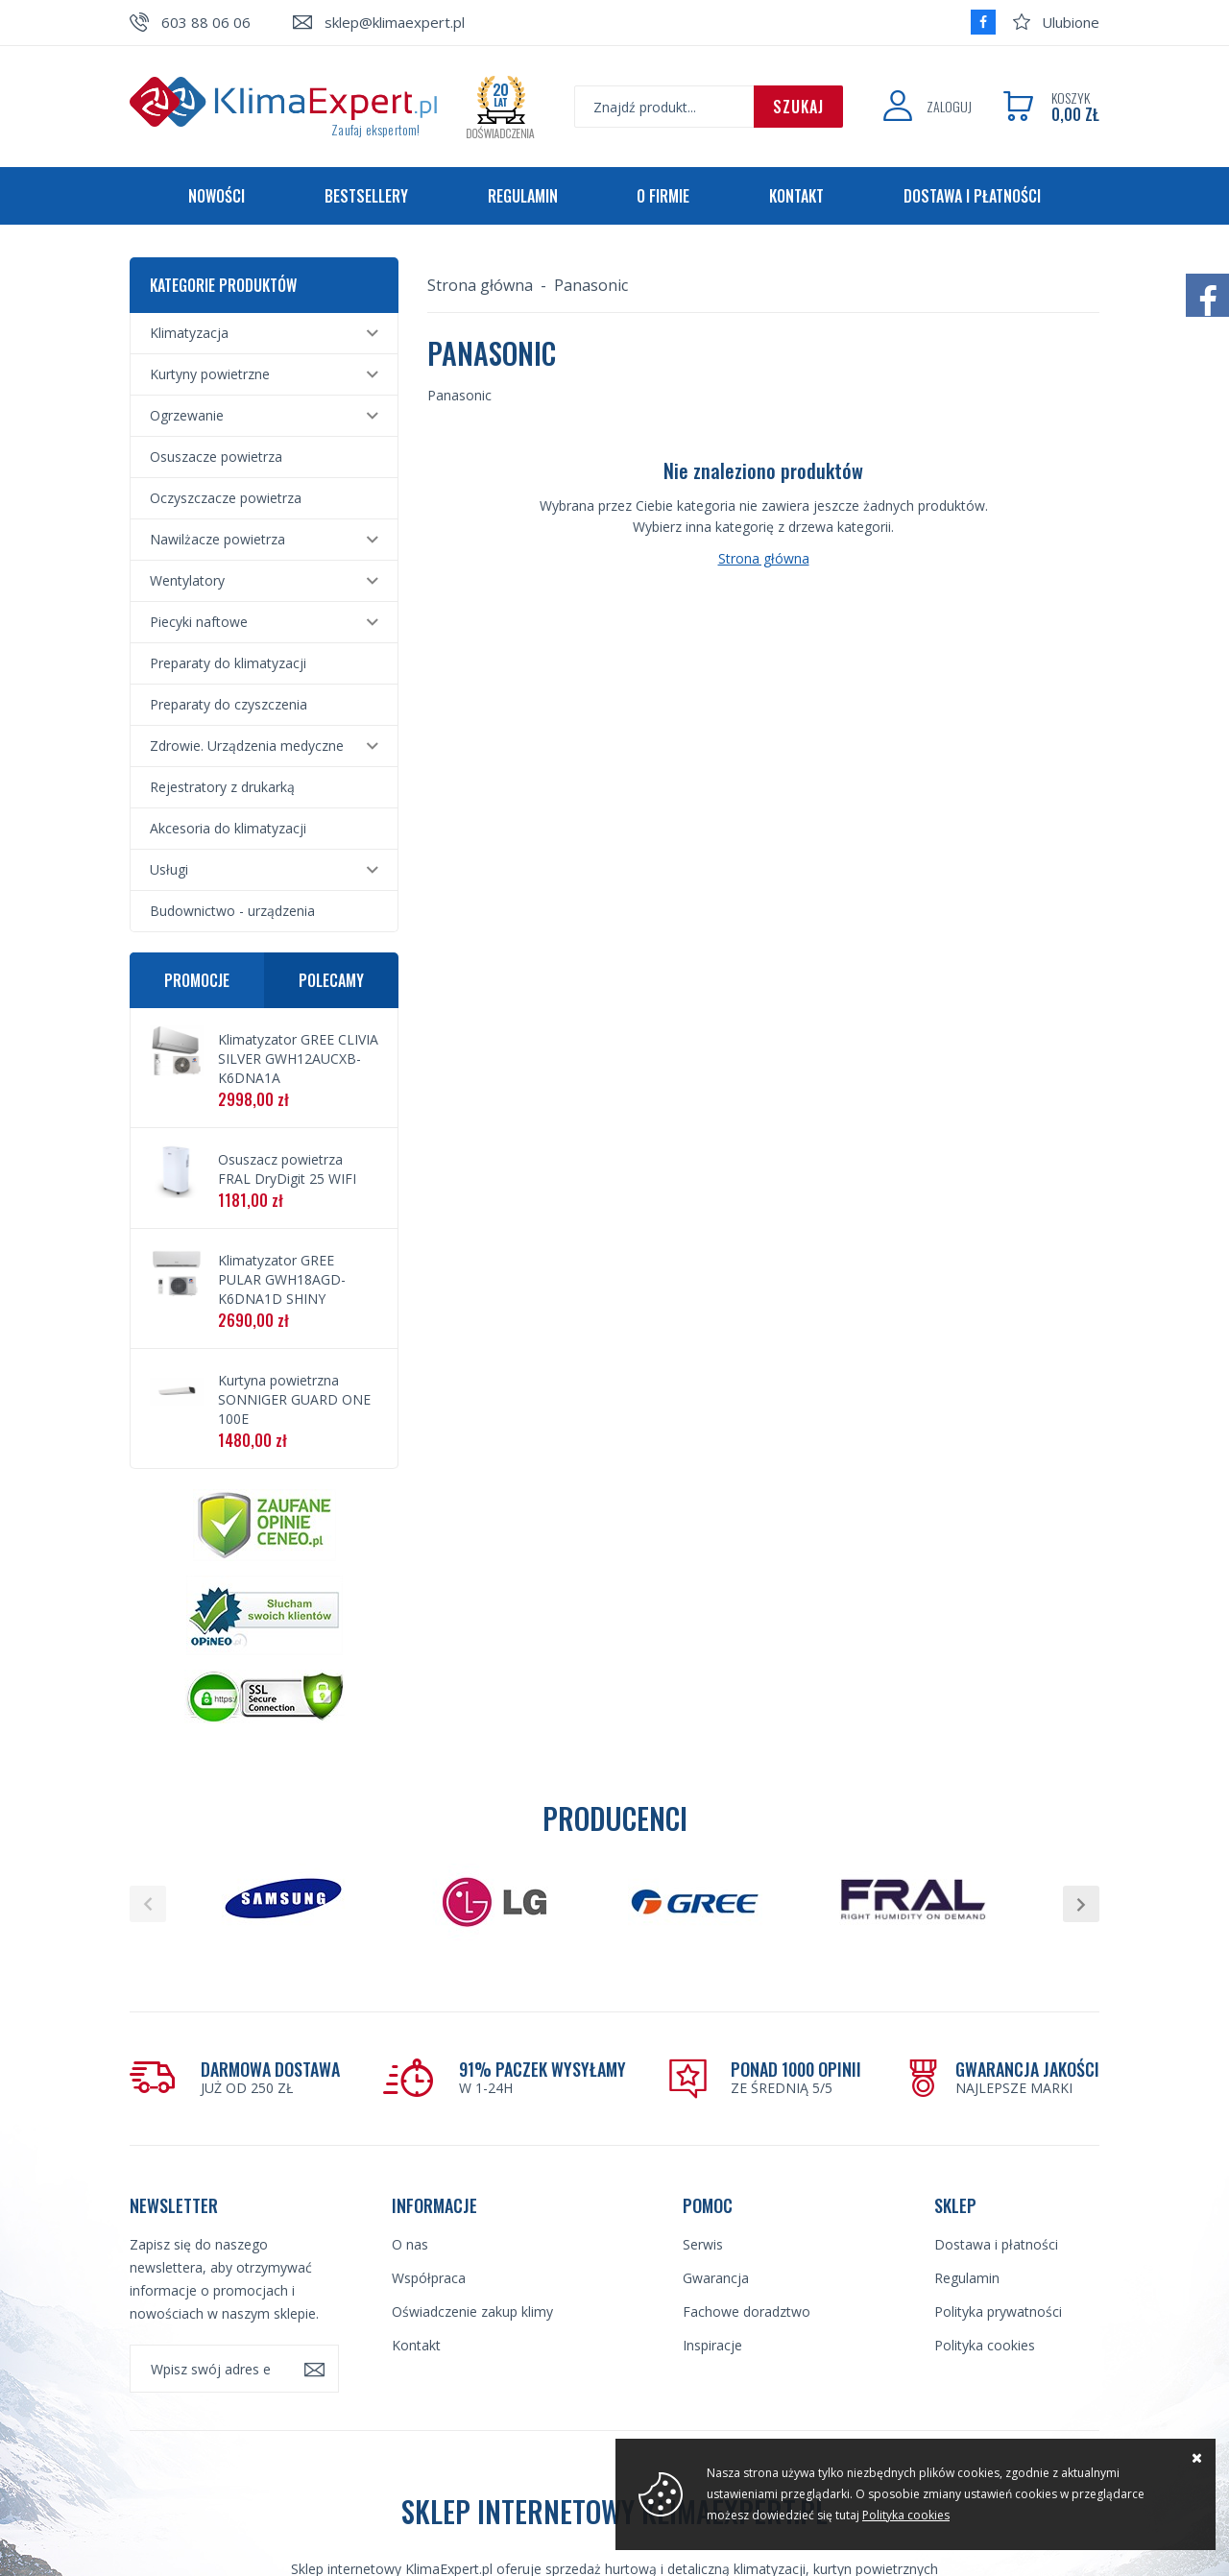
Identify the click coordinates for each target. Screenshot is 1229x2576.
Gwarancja (716, 2278)
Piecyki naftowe (199, 622)
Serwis (703, 2244)
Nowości (216, 195)
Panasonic (591, 285)
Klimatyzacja (189, 333)
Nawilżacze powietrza (217, 539)
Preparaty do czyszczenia (228, 704)
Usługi (169, 869)
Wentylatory (187, 580)
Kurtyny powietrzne (210, 374)
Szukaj (798, 106)
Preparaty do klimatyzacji (228, 663)
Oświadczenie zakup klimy (472, 2311)
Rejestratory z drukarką (222, 787)
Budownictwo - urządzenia (232, 911)
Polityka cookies (984, 2345)
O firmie (663, 195)
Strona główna (480, 285)
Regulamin (523, 195)
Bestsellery (366, 195)
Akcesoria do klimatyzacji (228, 828)
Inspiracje (712, 2345)
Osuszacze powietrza (216, 456)
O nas (410, 2244)
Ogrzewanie (187, 415)
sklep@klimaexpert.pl (395, 22)
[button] (148, 1904)
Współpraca (429, 2278)
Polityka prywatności (998, 2311)
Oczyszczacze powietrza (225, 498)
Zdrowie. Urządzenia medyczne (247, 745)
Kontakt (796, 195)
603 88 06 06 (206, 22)
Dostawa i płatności (972, 195)
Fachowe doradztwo (746, 2311)
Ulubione (1070, 22)
